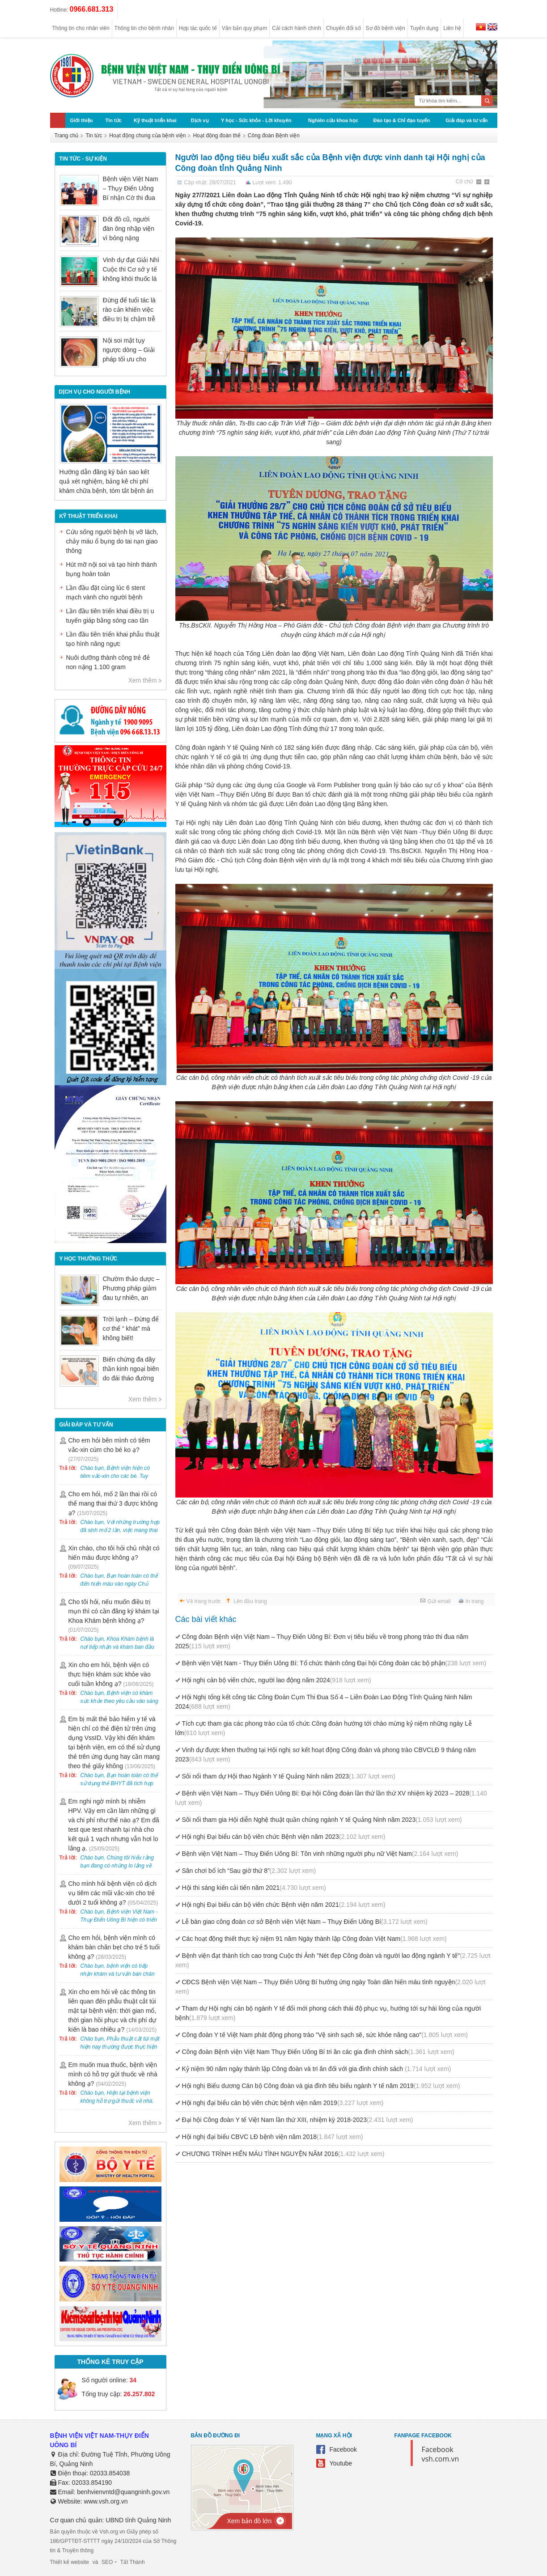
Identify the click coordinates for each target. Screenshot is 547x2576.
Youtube (341, 2463)
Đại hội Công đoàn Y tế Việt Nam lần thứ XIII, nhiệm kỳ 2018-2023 (297, 2119)
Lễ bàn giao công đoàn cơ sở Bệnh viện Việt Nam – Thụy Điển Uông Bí (305, 1921)
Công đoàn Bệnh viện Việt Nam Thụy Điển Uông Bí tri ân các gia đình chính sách (318, 2051)
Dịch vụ (200, 120)
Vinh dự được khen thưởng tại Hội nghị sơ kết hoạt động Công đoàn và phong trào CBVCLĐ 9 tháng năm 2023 (325, 1754)
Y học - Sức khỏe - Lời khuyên (256, 120)
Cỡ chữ (465, 181)
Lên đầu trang (250, 1601)
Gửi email (438, 1601)
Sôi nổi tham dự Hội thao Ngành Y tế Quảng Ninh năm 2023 (288, 1776)
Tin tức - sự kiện (83, 159)
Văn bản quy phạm (244, 28)
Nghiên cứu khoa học (333, 120)
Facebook (343, 2449)
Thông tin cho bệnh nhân (144, 28)
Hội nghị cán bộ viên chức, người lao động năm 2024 (276, 1680)
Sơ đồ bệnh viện (385, 28)
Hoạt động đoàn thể (216, 135)
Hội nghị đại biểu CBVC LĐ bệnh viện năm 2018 (272, 2136)
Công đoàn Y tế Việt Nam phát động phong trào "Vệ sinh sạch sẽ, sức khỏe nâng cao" (325, 2034)
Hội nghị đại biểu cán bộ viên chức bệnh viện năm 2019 (283, 2102)
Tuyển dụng (424, 28)
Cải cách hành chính (296, 28)
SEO (107, 2562)
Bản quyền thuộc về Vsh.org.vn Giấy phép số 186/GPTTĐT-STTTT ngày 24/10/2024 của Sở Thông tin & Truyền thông (113, 2541)
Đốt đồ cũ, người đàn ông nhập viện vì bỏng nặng (129, 229)
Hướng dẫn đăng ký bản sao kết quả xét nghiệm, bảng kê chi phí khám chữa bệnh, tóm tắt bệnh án (106, 481)
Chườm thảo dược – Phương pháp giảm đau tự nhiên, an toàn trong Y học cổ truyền (131, 1297)
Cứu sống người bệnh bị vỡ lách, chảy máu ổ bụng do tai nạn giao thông (112, 541)
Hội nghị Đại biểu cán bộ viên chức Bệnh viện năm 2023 (284, 1836)
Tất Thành (132, 2562)
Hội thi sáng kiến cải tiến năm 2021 (254, 1887)
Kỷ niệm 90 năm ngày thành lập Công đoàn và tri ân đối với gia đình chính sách (316, 2068)
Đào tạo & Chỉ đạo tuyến (401, 120)
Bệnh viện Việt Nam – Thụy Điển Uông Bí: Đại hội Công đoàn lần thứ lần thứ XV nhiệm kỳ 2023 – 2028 (331, 1798)
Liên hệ (452, 28)
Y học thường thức (88, 1259)
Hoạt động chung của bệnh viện (147, 135)
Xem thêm (142, 680)
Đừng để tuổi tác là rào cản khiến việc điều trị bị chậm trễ (129, 310)
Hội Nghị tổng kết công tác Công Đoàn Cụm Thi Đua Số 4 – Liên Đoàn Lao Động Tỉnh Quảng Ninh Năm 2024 (323, 1701)
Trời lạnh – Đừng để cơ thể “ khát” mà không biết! (131, 1328)
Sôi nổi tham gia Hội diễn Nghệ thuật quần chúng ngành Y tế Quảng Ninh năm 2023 (322, 1819)
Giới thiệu (81, 120)
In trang (475, 1601)
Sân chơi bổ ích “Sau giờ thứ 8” (249, 1870)
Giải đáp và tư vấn (466, 120)
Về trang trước (204, 1601)
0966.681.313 (92, 9)
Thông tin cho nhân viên (81, 28)
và (95, 2562)
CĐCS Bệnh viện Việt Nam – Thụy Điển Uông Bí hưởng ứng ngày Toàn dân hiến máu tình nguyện (330, 1986)
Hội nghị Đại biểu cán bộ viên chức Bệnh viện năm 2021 (284, 1904)
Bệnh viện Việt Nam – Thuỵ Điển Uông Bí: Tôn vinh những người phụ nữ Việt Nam (320, 1853)
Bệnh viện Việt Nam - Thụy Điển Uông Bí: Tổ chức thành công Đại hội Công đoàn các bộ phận (334, 1663)
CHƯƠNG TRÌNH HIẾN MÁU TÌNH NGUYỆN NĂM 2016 (283, 2153)
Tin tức (114, 120)
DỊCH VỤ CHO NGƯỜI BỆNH (94, 392)
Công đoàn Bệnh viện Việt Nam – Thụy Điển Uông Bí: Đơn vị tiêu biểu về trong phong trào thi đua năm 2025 (322, 1641)
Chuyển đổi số (343, 28)
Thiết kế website (69, 2562)
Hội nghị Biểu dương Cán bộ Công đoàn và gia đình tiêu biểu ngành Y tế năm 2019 (321, 2085)
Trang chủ (67, 135)
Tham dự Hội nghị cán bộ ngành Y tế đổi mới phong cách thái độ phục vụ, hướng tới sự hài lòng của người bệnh (328, 2013)
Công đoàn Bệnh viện (274, 135)
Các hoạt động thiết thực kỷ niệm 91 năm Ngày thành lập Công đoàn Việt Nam (314, 1938)
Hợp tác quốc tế (198, 28)
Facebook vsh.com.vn (440, 2454)
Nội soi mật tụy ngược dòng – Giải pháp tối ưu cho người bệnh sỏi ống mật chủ (130, 359)
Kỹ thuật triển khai (155, 120)
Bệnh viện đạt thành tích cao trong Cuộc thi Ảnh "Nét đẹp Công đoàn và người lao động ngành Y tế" (333, 1960)
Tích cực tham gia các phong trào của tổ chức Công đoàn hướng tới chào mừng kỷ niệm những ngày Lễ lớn (323, 1728)
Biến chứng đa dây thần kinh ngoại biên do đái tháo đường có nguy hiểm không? (131, 1378)
